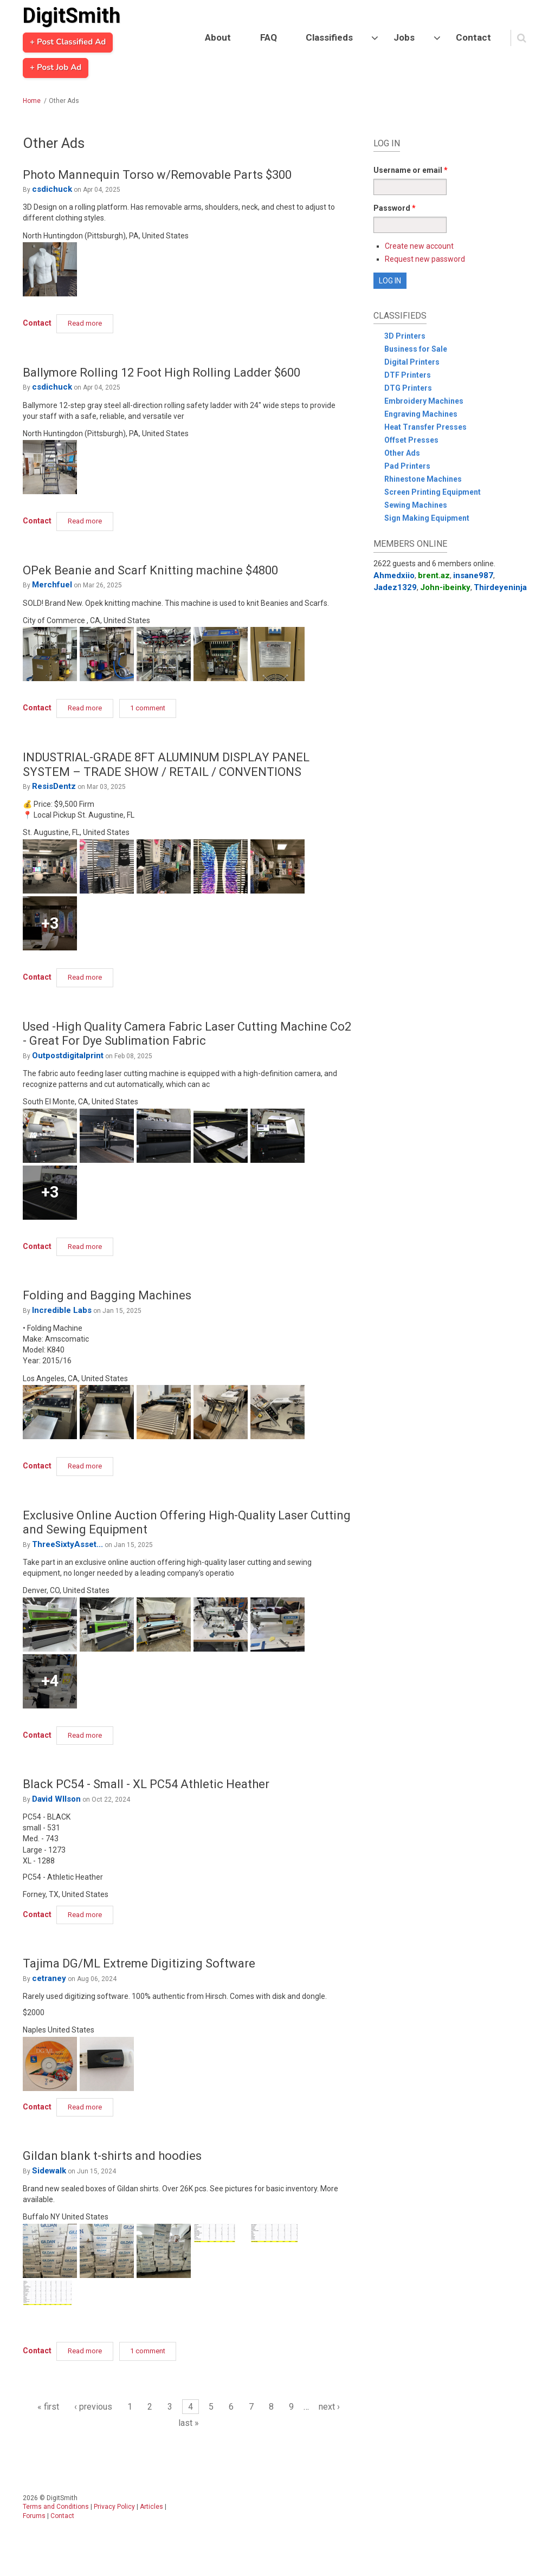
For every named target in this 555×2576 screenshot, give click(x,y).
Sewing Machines (415, 505)
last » (188, 2423)
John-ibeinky (445, 587)
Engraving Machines (420, 414)
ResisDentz (54, 786)
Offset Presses (411, 440)
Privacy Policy (114, 2506)
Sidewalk (49, 2171)
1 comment (147, 708)
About (218, 37)
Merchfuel (52, 585)
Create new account (419, 246)
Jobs (404, 37)
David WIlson (56, 1799)
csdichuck (52, 189)
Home (32, 101)
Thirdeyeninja (500, 587)
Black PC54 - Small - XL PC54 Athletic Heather (146, 1784)
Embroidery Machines (423, 401)
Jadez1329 (395, 587)
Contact (473, 37)
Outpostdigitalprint (68, 1055)
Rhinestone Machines (423, 479)
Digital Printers (412, 362)
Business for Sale (415, 349)
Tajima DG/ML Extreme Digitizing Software (139, 1963)
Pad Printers (407, 466)
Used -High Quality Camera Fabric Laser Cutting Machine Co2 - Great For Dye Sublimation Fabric (187, 1033)
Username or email (410, 170)
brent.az (434, 575)
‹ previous (93, 2407)
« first (48, 2407)
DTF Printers (407, 375)
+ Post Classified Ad (68, 42)
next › (329, 2407)
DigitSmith (71, 16)
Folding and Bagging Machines (107, 1295)
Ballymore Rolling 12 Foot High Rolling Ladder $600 (161, 372)
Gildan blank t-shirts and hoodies (112, 2156)
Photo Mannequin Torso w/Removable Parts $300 (157, 175)
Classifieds (329, 37)
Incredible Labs (62, 1310)
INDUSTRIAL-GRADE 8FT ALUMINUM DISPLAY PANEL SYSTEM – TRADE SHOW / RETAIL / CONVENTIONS (166, 764)
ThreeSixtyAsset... (67, 1544)
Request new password (425, 259)
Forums (34, 2516)
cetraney (49, 1978)
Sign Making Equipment (426, 518)
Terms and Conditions (56, 2506)
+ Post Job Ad (55, 67)
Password (394, 208)
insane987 (473, 575)
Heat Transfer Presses (425, 427)
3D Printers (404, 336)
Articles (151, 2506)
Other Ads (402, 453)
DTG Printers (408, 388)
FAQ (268, 37)
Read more (90, 322)
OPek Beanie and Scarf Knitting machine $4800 (150, 570)
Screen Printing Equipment (432, 492)
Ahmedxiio (394, 575)
